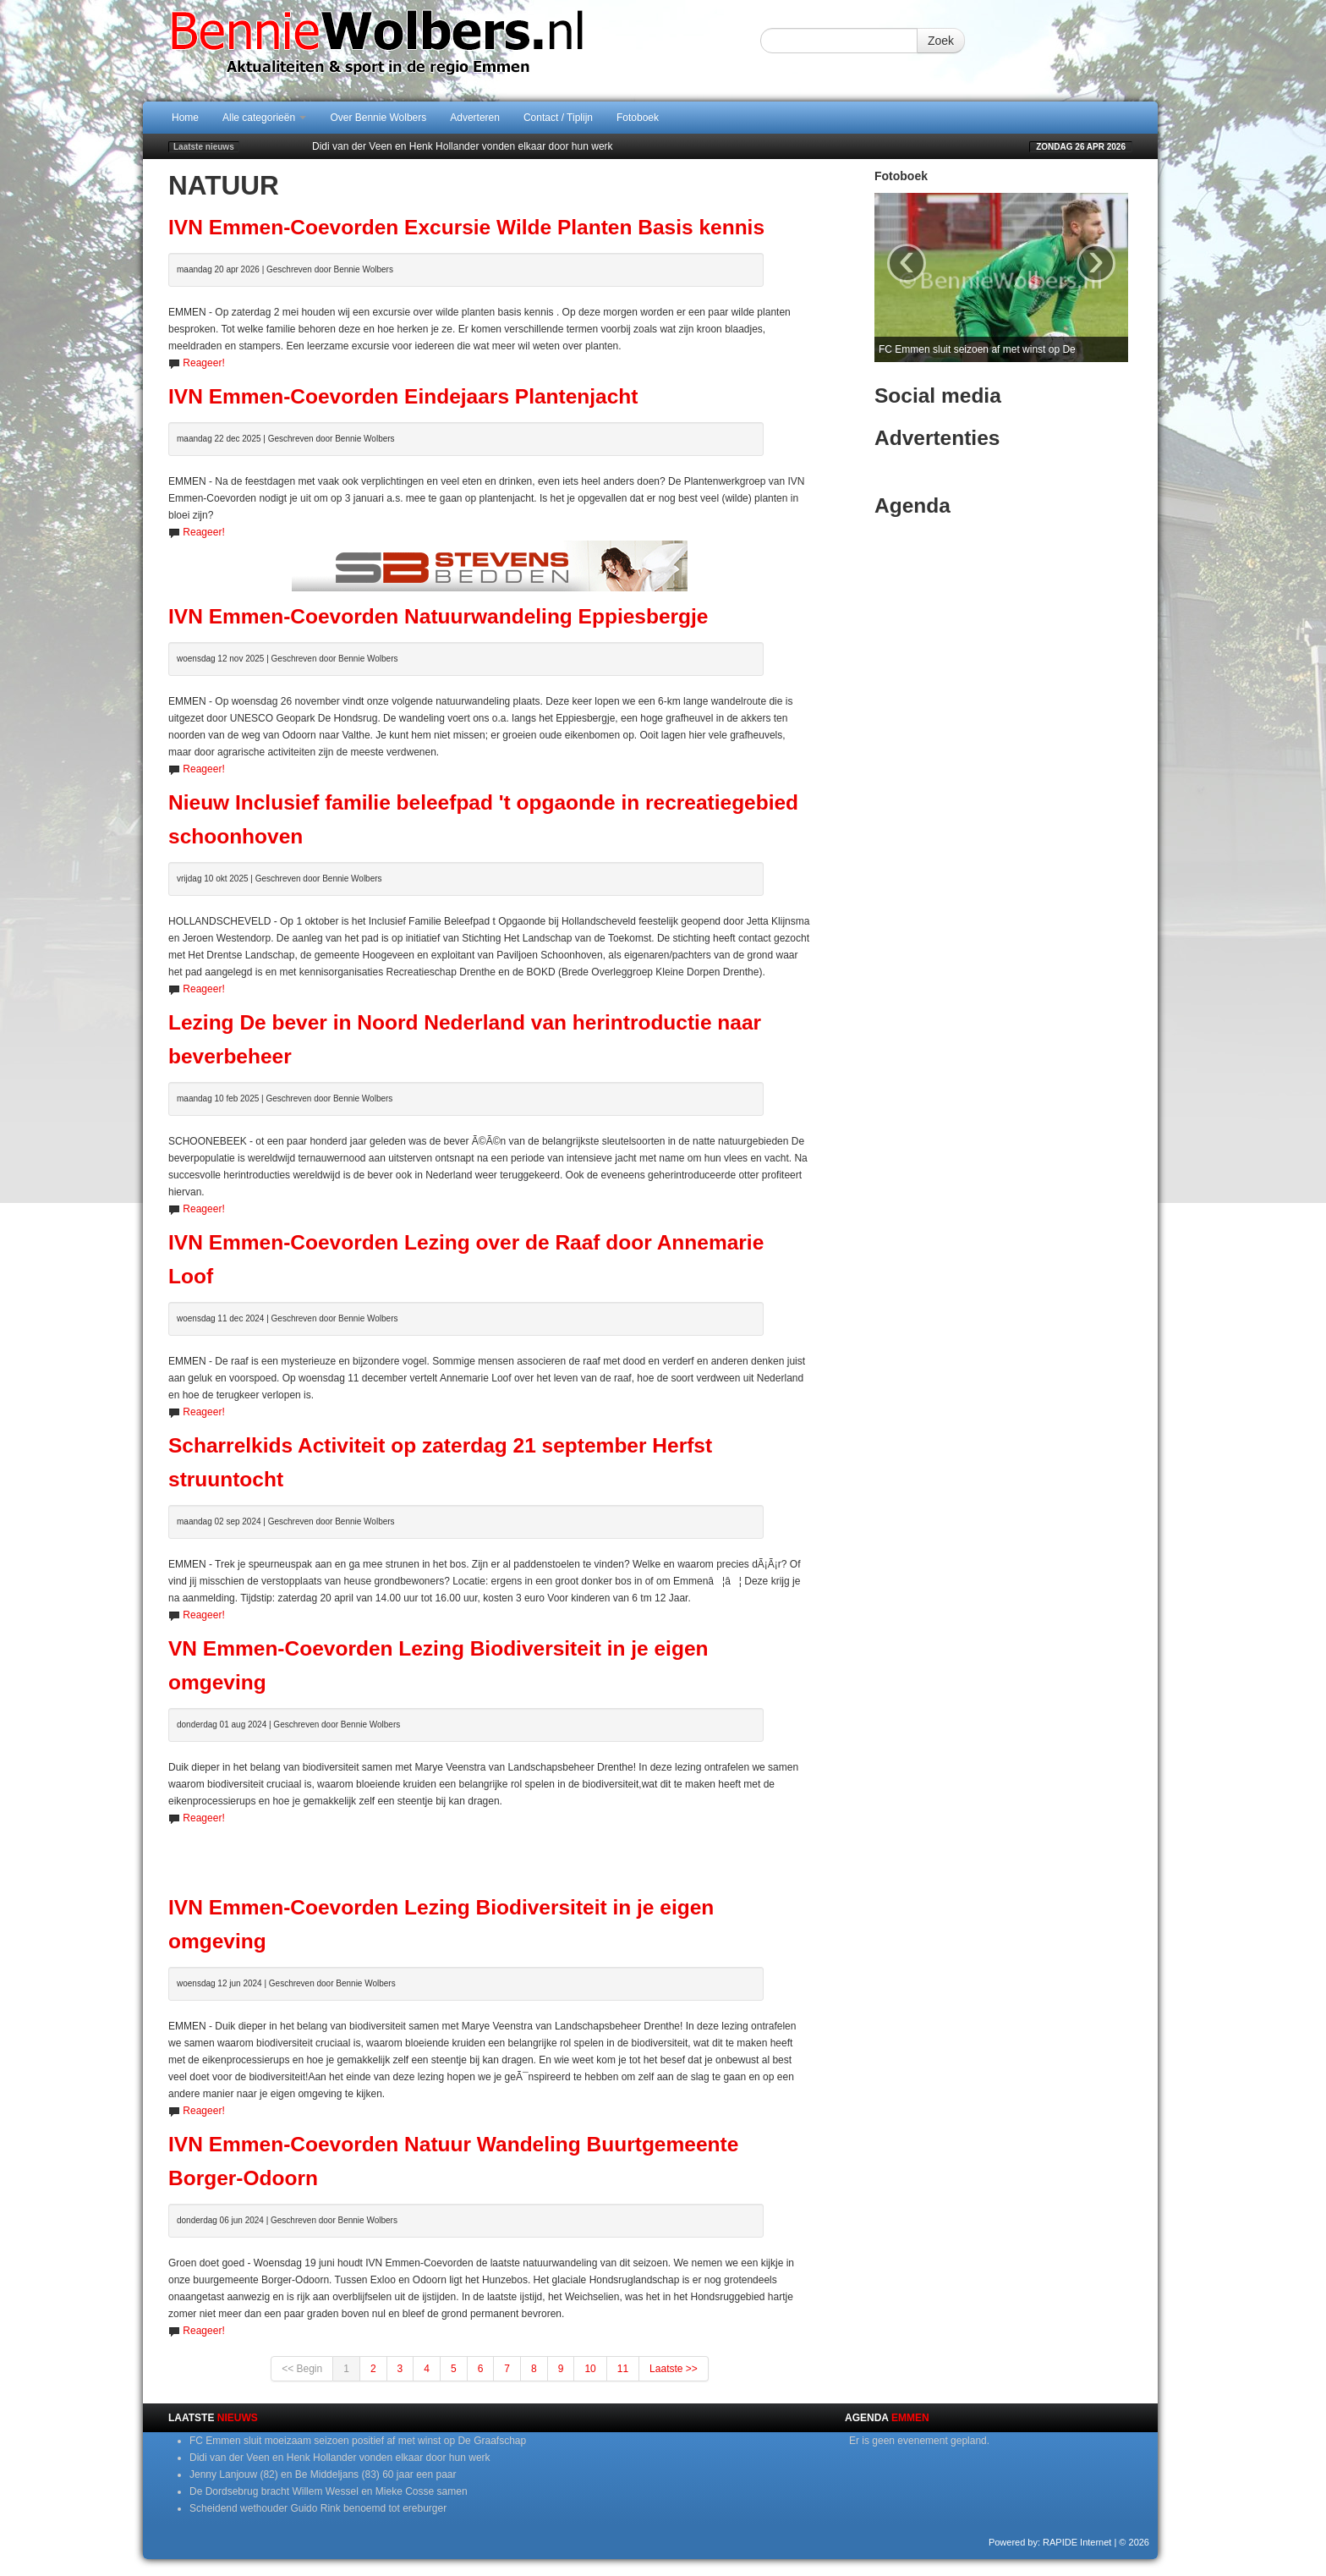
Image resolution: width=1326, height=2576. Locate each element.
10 (589, 2369)
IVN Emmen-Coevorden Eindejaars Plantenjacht (403, 396)
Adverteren (475, 118)
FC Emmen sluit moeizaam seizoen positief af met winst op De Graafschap (357, 2441)
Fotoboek (637, 118)
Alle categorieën (264, 118)
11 (622, 2369)
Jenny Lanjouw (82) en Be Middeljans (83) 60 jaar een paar (323, 2474)
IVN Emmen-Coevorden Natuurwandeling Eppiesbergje (438, 616)
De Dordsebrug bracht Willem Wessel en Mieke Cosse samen (328, 2491)
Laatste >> (673, 2369)
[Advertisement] (490, 1851)
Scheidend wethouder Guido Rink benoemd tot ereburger (318, 2508)
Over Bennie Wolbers (378, 118)
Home (185, 118)
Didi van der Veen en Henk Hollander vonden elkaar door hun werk (462, 146)
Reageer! (203, 363)
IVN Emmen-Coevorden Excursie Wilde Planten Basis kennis (466, 227)
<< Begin (302, 2369)
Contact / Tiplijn (558, 118)
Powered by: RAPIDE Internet (1050, 2542)
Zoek (941, 40)
